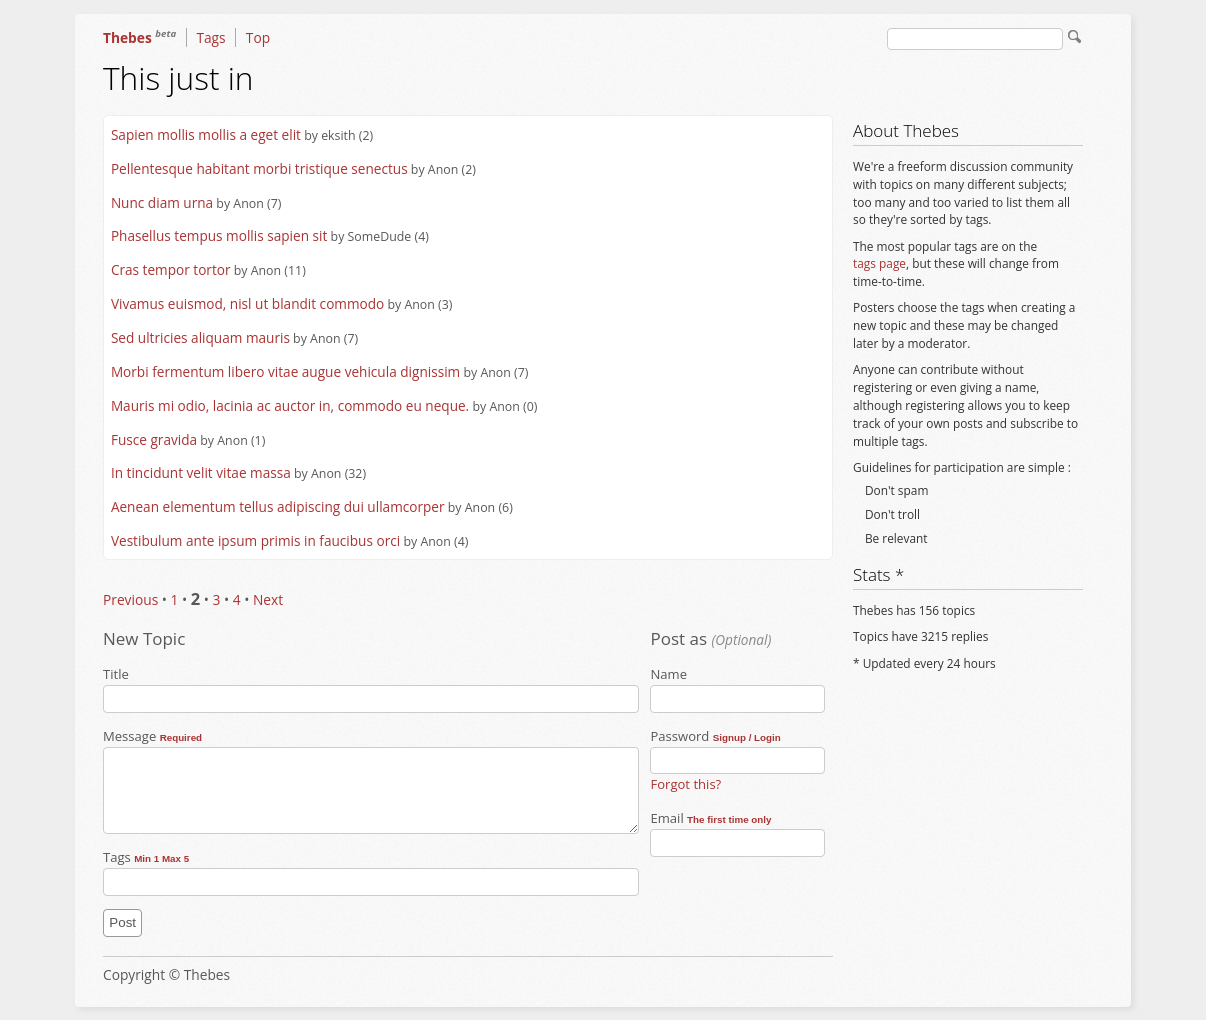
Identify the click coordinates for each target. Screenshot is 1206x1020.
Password (732, 751)
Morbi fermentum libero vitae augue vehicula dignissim (285, 371)
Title (367, 689)
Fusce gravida (154, 439)
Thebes (139, 37)
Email (732, 833)
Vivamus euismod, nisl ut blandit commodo (247, 303)
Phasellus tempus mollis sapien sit (219, 235)
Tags (210, 37)
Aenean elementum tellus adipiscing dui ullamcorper (278, 506)
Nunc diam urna (162, 202)
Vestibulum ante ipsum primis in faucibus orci (255, 540)
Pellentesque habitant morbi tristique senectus (259, 168)
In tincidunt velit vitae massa (201, 472)
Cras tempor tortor (171, 269)
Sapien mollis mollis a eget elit (206, 134)
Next (268, 599)
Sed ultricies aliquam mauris (200, 337)
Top (258, 37)
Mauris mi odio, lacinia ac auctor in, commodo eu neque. (290, 405)
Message (367, 780)
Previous (130, 599)
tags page (879, 263)
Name (732, 689)
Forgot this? (685, 784)
